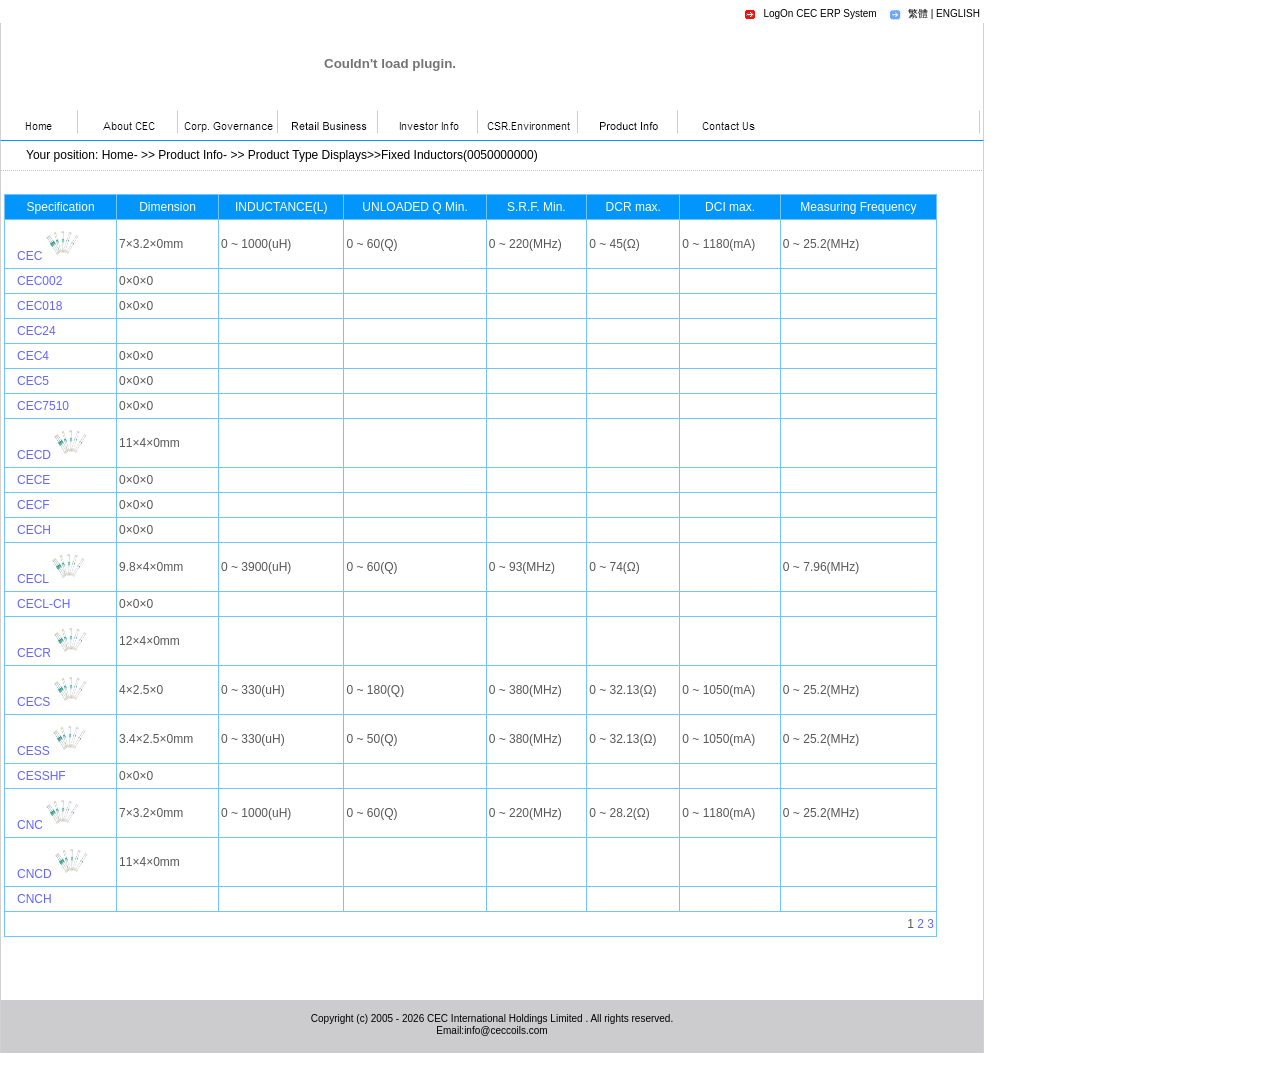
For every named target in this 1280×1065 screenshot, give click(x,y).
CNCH (34, 899)
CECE (33, 480)
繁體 (918, 13)
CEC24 (36, 331)
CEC (29, 256)
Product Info (190, 155)
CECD (34, 455)
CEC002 (39, 281)
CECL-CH (43, 604)
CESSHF (41, 776)
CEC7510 (43, 406)
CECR (34, 653)
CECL (33, 579)
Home (118, 155)
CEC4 (33, 356)
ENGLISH (958, 13)
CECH (34, 530)
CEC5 (33, 381)
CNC (30, 825)
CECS (33, 702)
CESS (33, 751)
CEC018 (39, 306)
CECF (33, 505)
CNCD (34, 874)
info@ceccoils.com (506, 1030)
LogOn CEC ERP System (819, 13)
